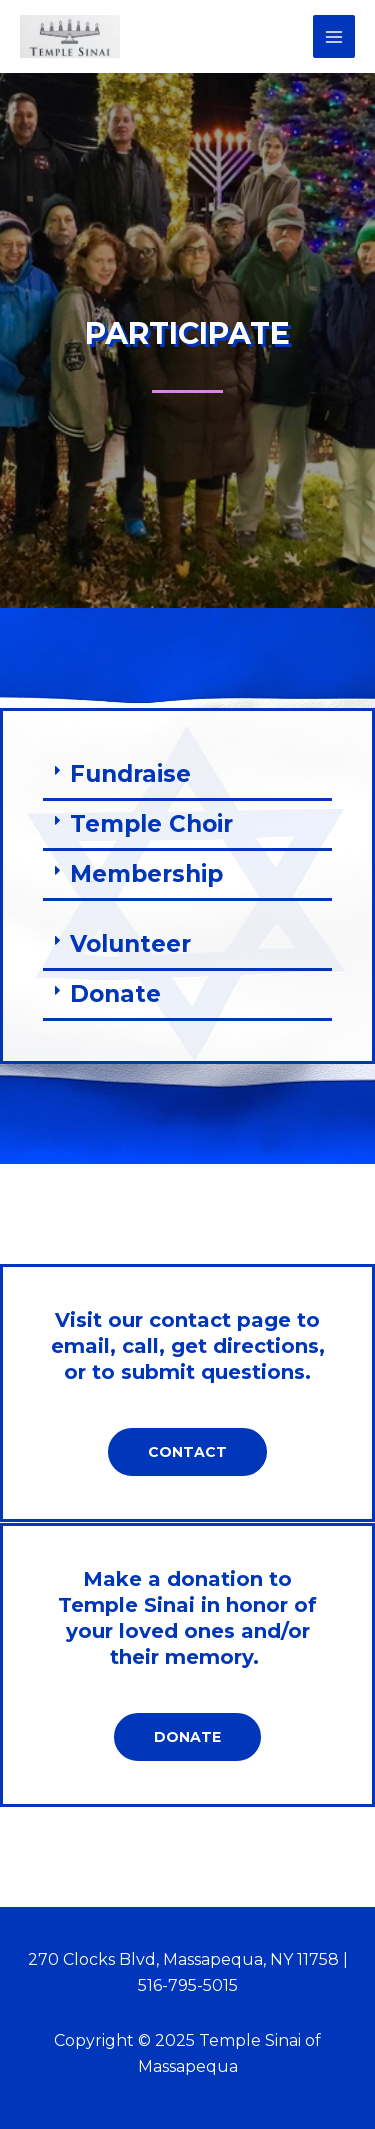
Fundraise (130, 774)
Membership (146, 874)
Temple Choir (151, 824)
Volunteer (130, 944)
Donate (115, 994)
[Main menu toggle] (334, 36)
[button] (187, 776)
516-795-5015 (188, 1985)
